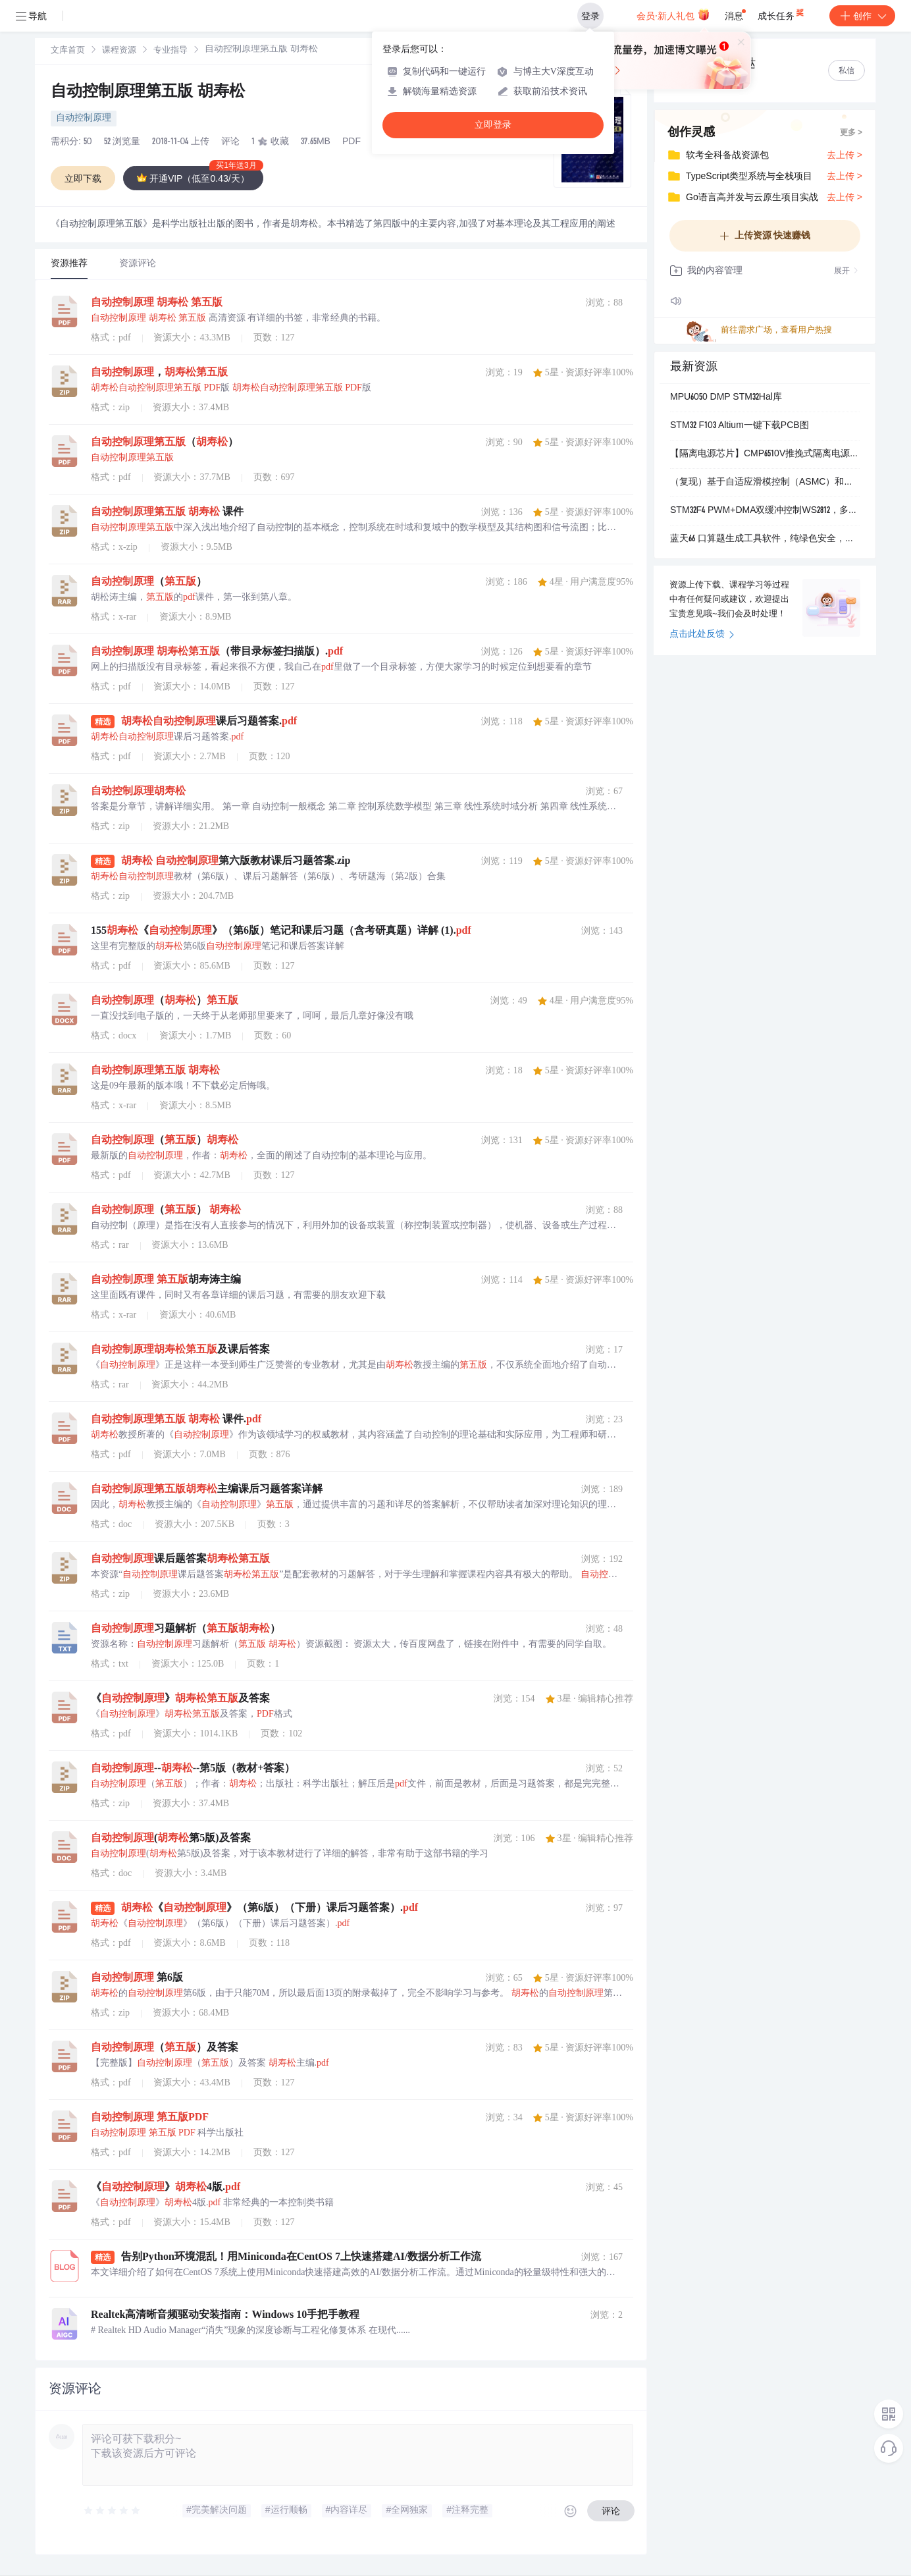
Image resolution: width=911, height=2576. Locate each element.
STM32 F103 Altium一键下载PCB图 (739, 426)
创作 (862, 16)
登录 (590, 16)
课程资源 (119, 51)
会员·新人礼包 (673, 14)
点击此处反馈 (702, 634)
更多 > (851, 133)
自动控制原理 (83, 118)
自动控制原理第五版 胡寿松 (148, 93)
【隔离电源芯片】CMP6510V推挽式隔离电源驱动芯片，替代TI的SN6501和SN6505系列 (765, 454)
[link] (68, 50)
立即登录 (493, 125)
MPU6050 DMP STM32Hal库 (726, 397)
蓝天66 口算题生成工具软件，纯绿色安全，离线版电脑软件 (765, 539)
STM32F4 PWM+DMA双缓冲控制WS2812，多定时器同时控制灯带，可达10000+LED (765, 511)
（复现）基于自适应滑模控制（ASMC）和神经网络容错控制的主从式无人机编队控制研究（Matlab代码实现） (765, 482)
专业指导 (170, 51)
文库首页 (68, 51)
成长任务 (782, 13)
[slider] (112, 2510)
